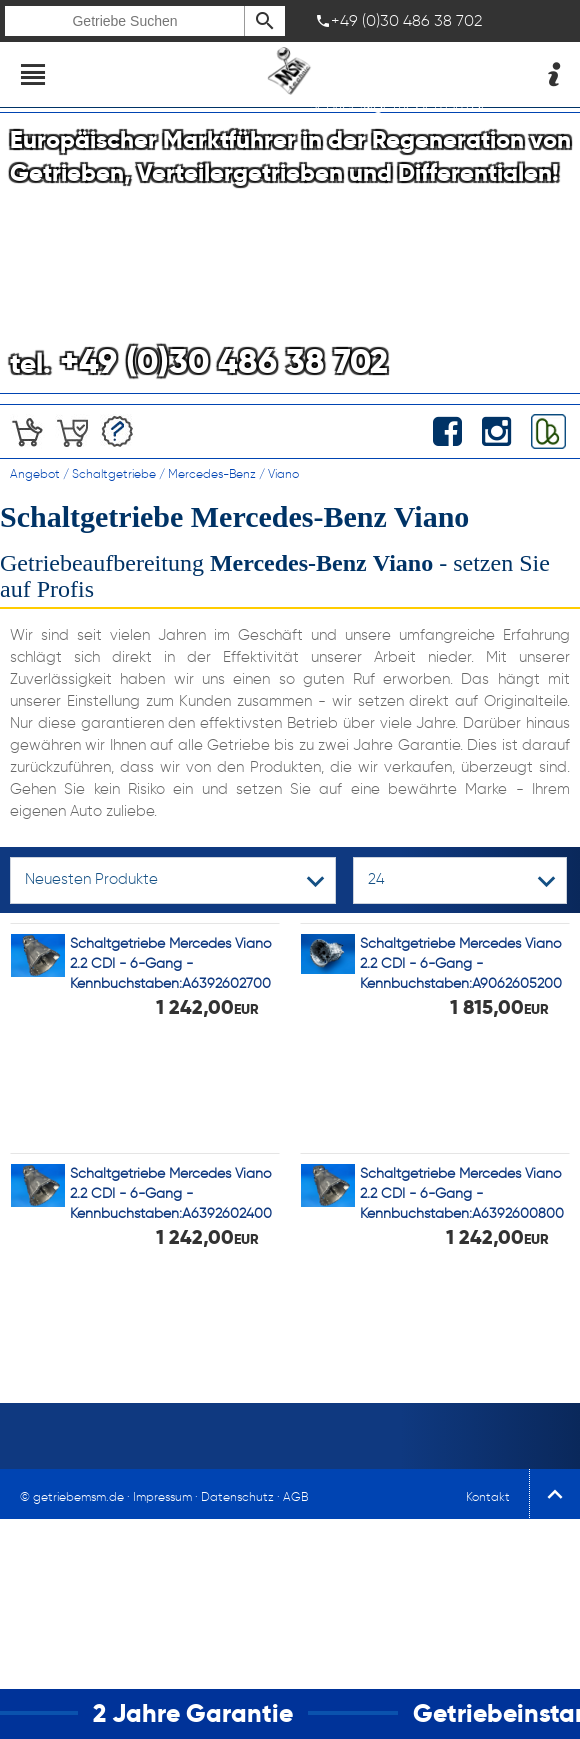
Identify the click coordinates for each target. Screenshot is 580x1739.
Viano (283, 473)
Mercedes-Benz (212, 473)
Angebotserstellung (117, 431)
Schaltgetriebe (114, 473)
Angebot (35, 473)
